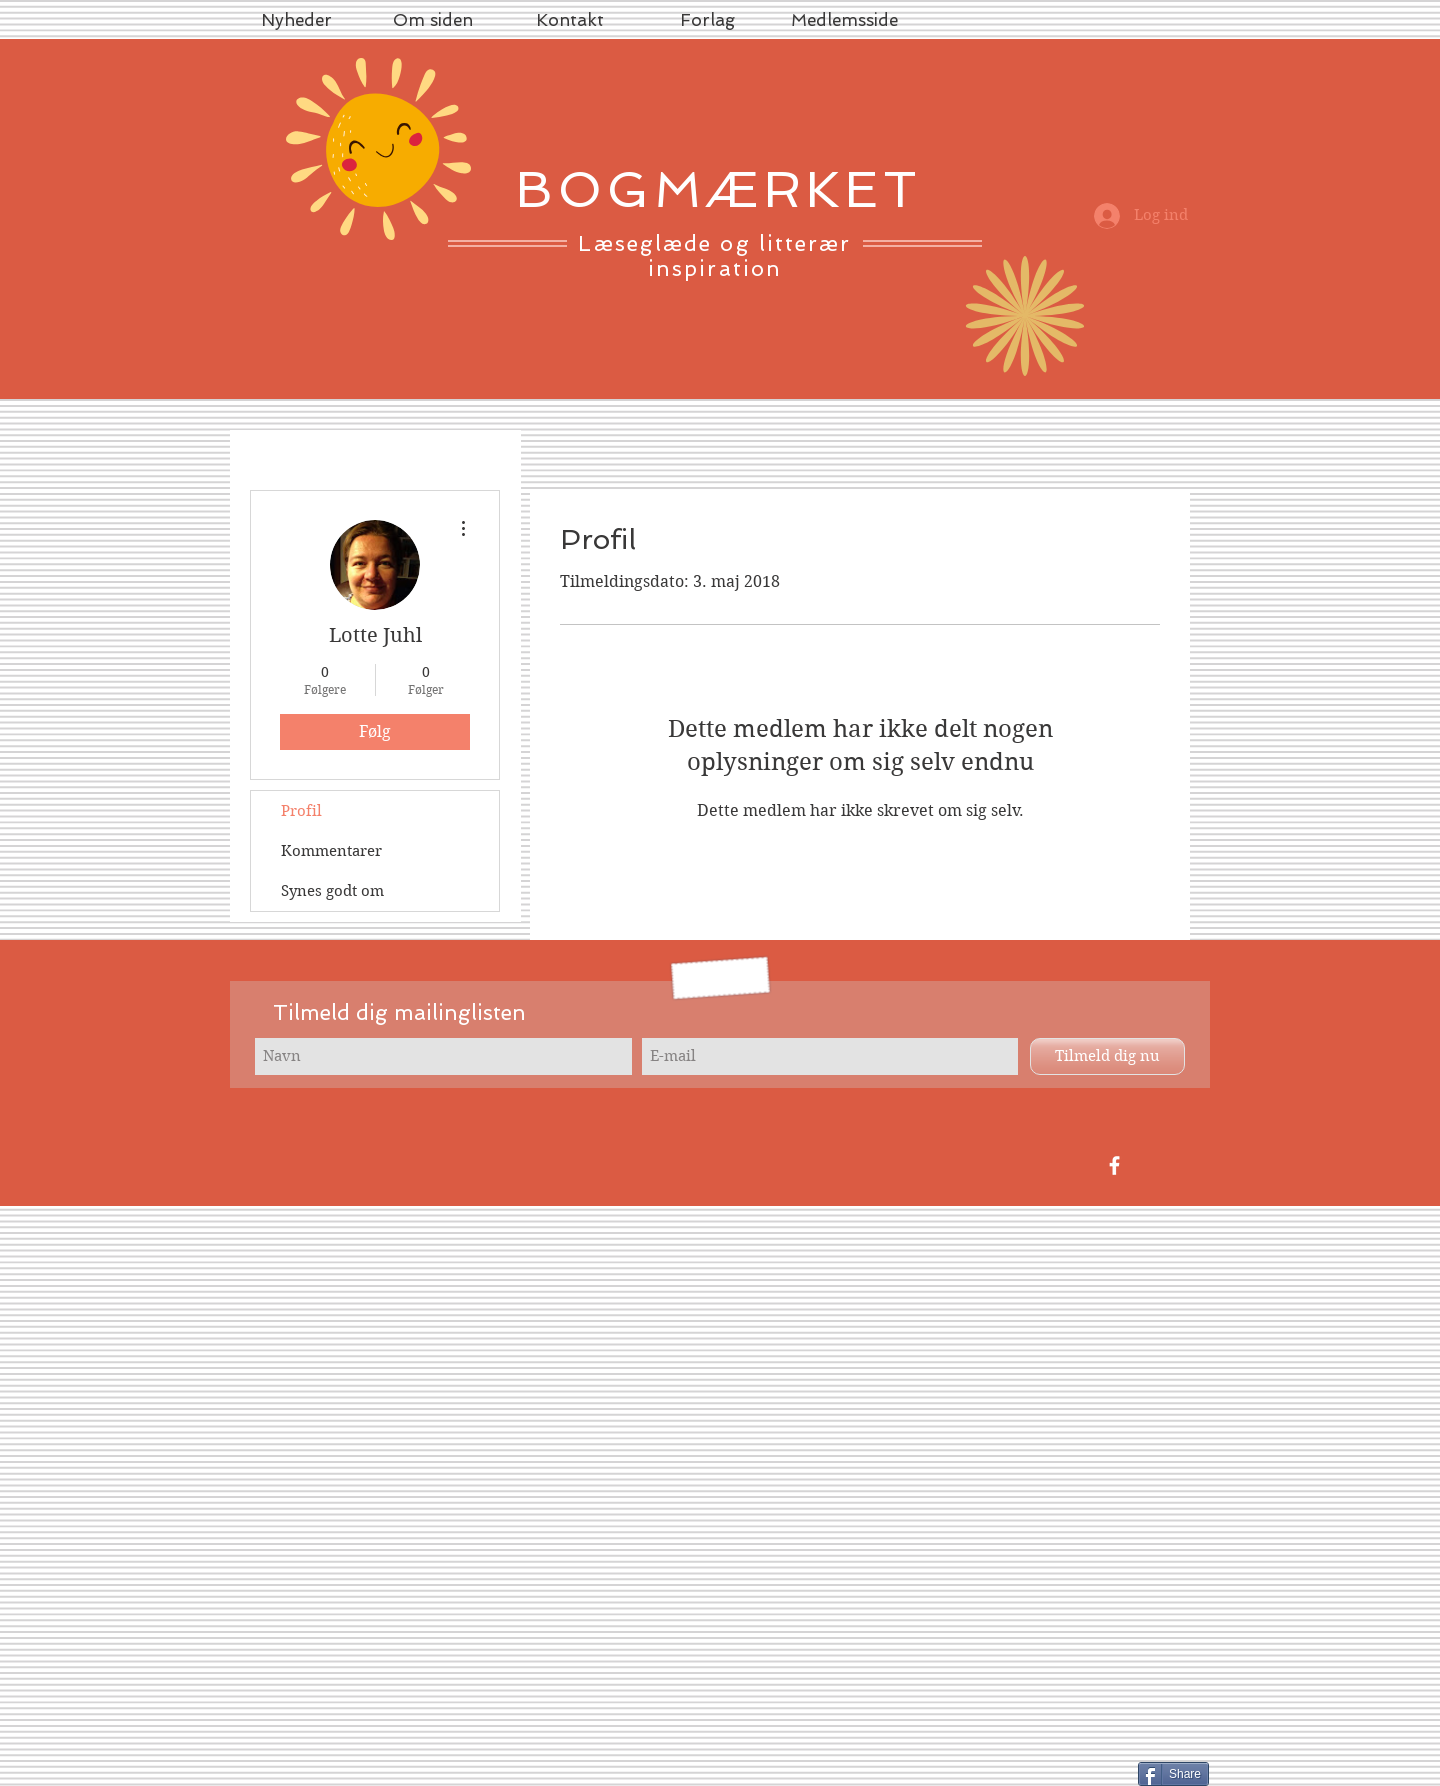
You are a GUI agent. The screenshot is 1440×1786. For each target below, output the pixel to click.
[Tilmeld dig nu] (1107, 1056)
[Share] (1173, 1774)
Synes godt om (332, 891)
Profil (301, 811)
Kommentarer (331, 851)
